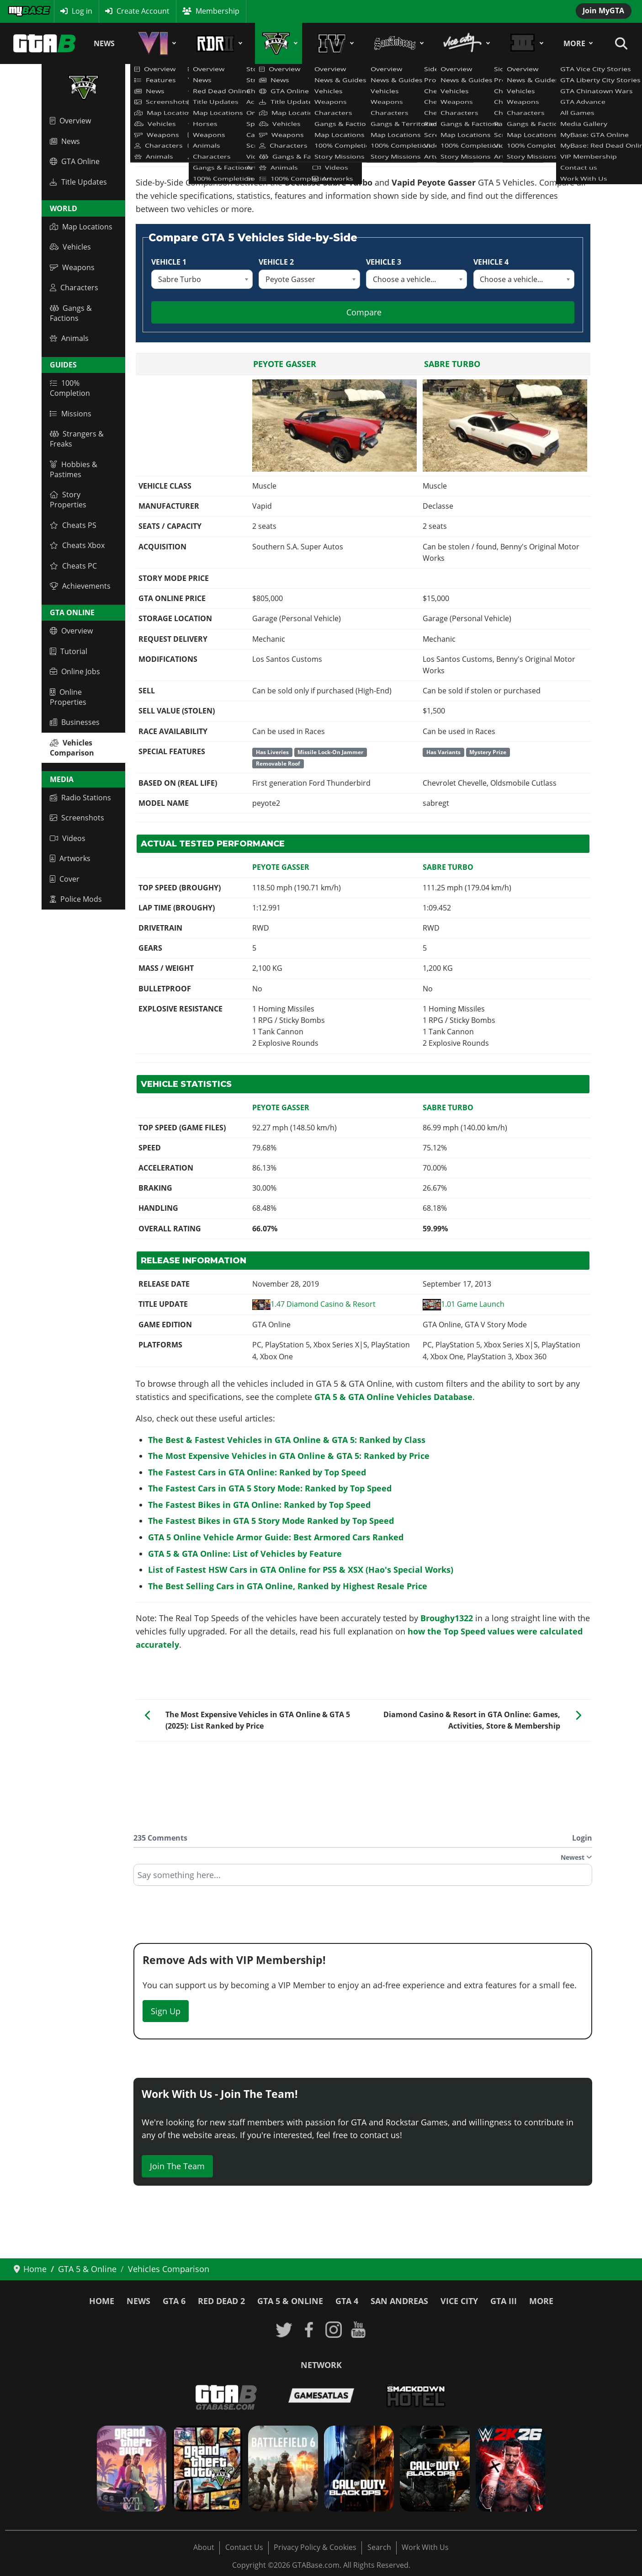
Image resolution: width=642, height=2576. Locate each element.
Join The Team (177, 2166)
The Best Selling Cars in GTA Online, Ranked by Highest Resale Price (287, 1586)
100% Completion (70, 388)
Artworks (70, 858)
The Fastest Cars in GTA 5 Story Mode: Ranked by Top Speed (270, 1488)
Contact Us (244, 2547)
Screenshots (77, 818)
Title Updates (78, 182)
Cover (65, 879)
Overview (70, 121)
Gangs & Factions (71, 313)
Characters (74, 287)
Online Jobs (75, 671)
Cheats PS (73, 525)
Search (379, 2547)
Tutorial (68, 651)
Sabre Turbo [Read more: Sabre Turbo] (452, 363)
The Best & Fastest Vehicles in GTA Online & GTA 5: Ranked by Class (286, 1439)
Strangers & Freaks (77, 439)
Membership (217, 11)
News (104, 43)
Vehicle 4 (491, 262)
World (63, 208)
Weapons (72, 267)
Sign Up (165, 2011)
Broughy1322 (446, 1618)
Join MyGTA (603, 10)
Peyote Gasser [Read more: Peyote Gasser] (284, 363)
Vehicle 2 (276, 262)
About (203, 2547)
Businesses (75, 722)
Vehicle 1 (168, 262)
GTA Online (75, 161)
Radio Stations (80, 798)
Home (101, 2300)
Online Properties (68, 697)
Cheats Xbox (77, 545)
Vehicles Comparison (72, 748)
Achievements (80, 586)
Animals (69, 338)
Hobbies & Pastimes (73, 469)
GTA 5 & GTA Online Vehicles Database (393, 1396)
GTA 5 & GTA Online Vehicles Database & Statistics (222, 125)
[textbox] (363, 1878)
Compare (364, 312)
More (574, 43)
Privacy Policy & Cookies (315, 2547)
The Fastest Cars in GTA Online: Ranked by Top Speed (257, 1472)
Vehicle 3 (383, 262)
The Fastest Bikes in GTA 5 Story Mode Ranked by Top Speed (271, 1520)
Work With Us (425, 2547)
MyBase (20, 11)
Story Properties (68, 500)
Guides (63, 365)
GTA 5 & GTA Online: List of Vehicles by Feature (245, 1553)
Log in (82, 11)
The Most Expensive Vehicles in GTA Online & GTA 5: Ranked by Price (289, 1455)
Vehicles (70, 247)
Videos (67, 838)
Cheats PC (73, 566)
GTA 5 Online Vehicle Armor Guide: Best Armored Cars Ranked (275, 1537)
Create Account (143, 11)
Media (62, 779)
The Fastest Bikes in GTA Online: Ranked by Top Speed (259, 1504)
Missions (70, 414)
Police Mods (76, 899)
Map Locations (81, 227)
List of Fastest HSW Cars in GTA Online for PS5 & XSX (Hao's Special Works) (300, 1569)
